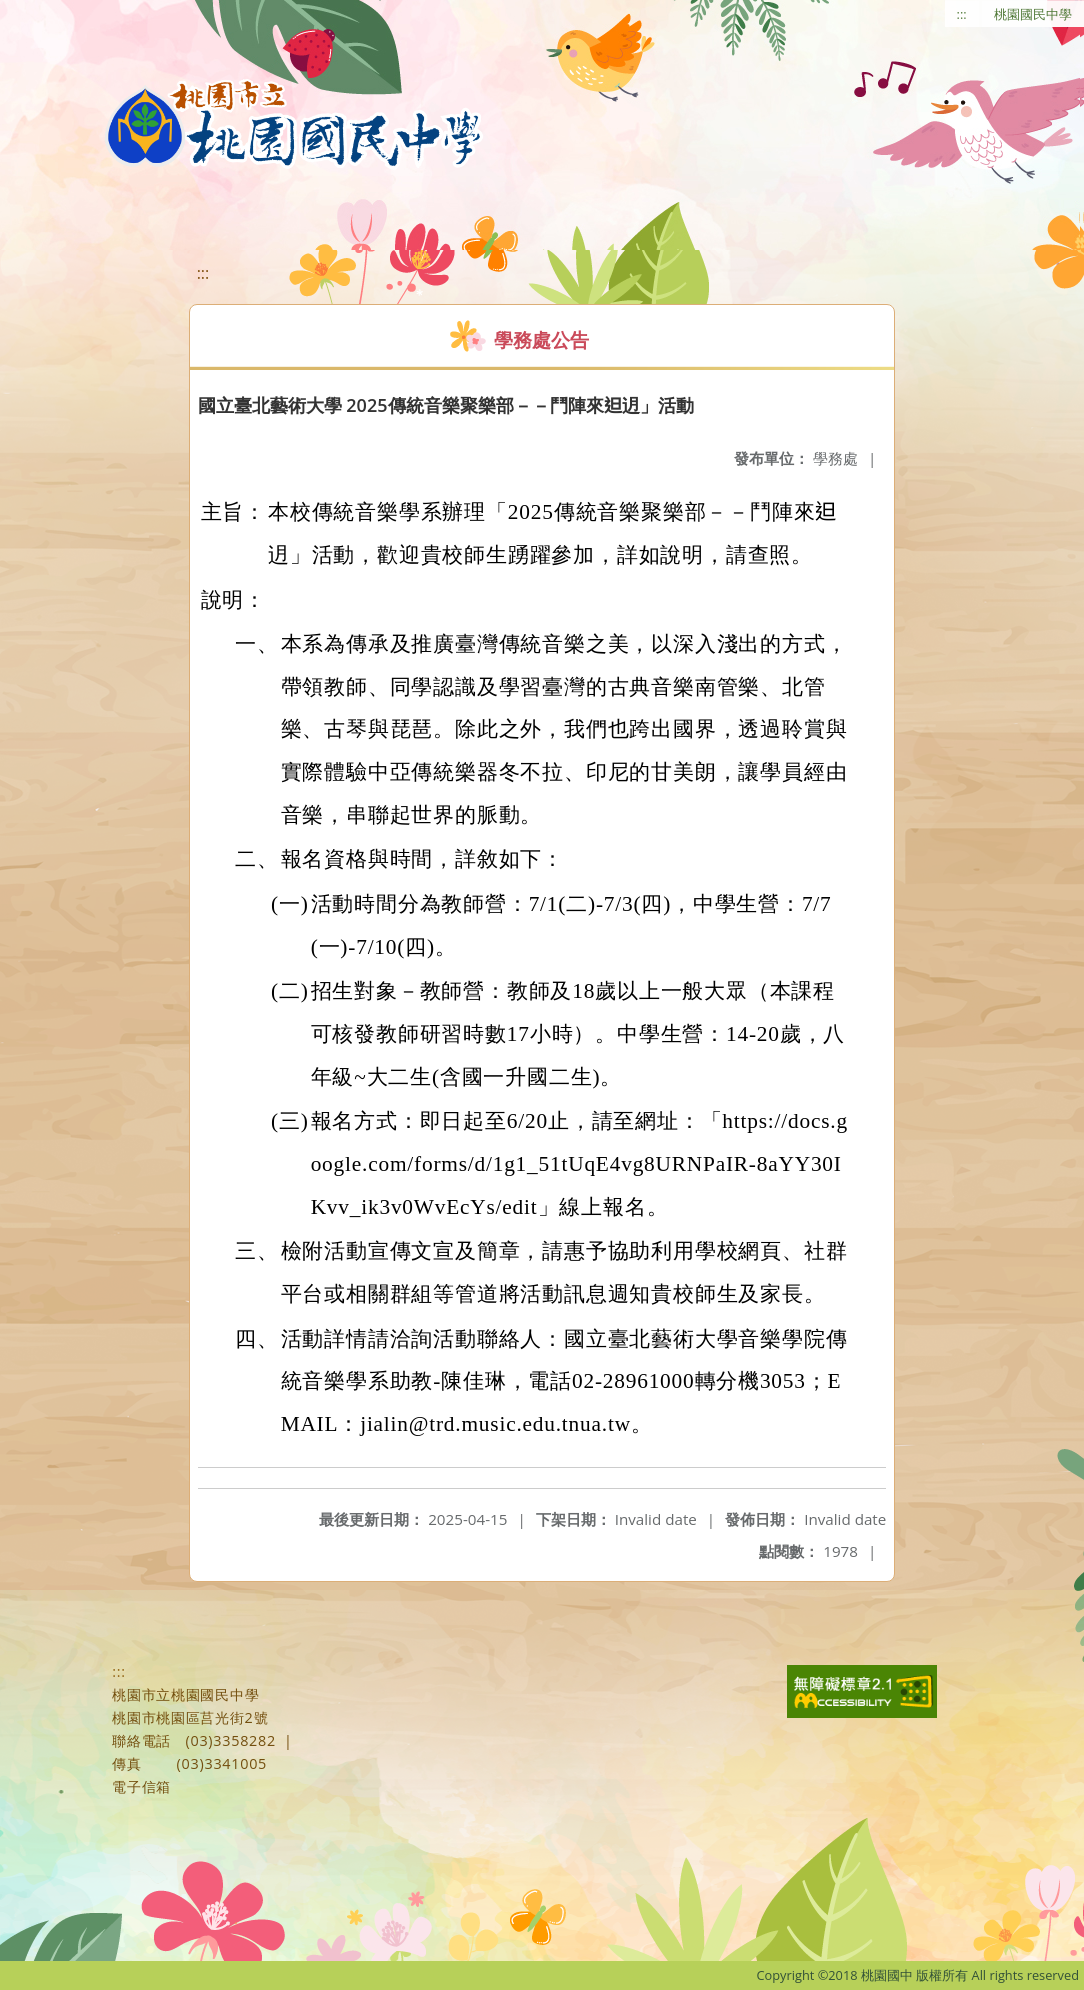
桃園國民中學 (1033, 14)
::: (962, 14)
